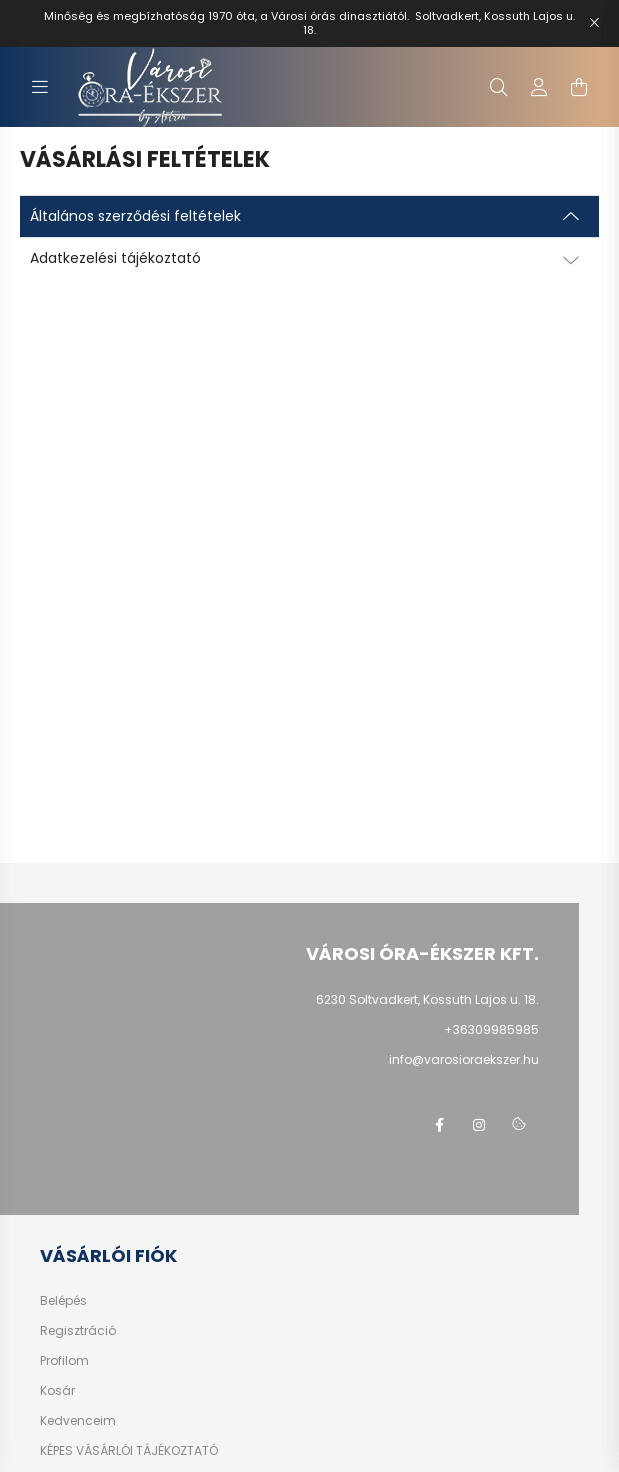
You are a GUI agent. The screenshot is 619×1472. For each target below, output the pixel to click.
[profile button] (539, 87)
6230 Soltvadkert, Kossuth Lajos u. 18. (427, 999)
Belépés (63, 1301)
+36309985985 (491, 1029)
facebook (439, 1125)
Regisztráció (78, 1331)
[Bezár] (594, 23)
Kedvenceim (78, 1421)
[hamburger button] (40, 87)
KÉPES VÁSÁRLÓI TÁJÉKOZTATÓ (129, 1451)
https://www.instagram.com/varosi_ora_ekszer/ (479, 1125)
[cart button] (579, 87)
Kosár (57, 1391)
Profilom (64, 1361)
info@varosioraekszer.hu (464, 1059)
